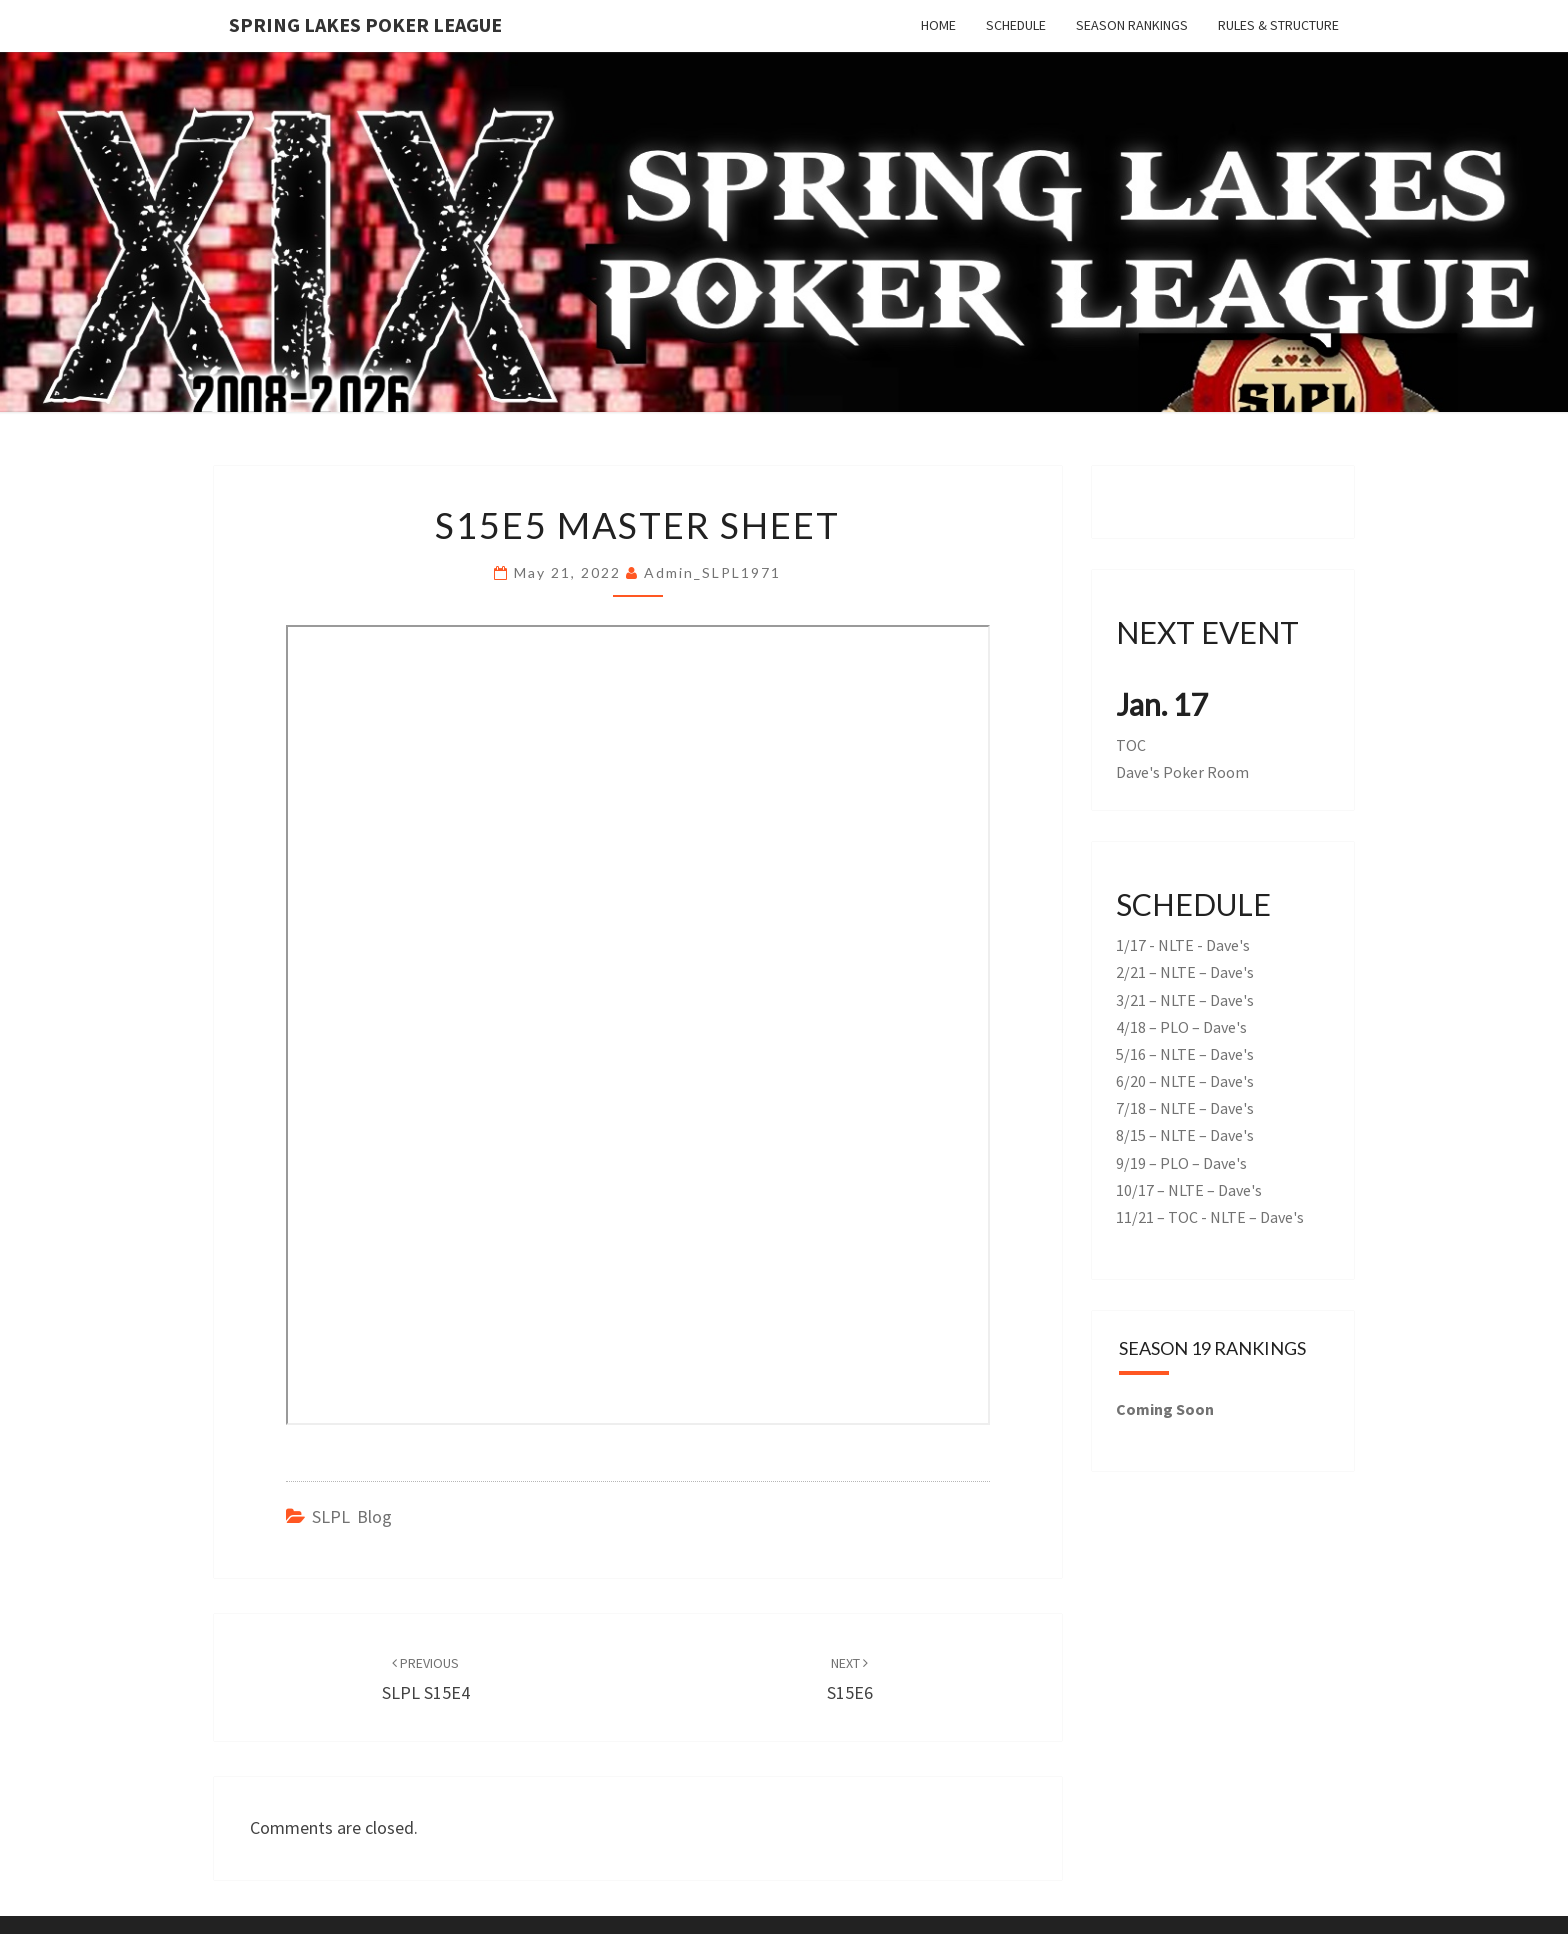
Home (938, 25)
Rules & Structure (1278, 25)
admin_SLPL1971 (712, 572)
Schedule (1016, 25)
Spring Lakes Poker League (365, 24)
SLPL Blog (352, 1516)
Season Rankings (1132, 25)
